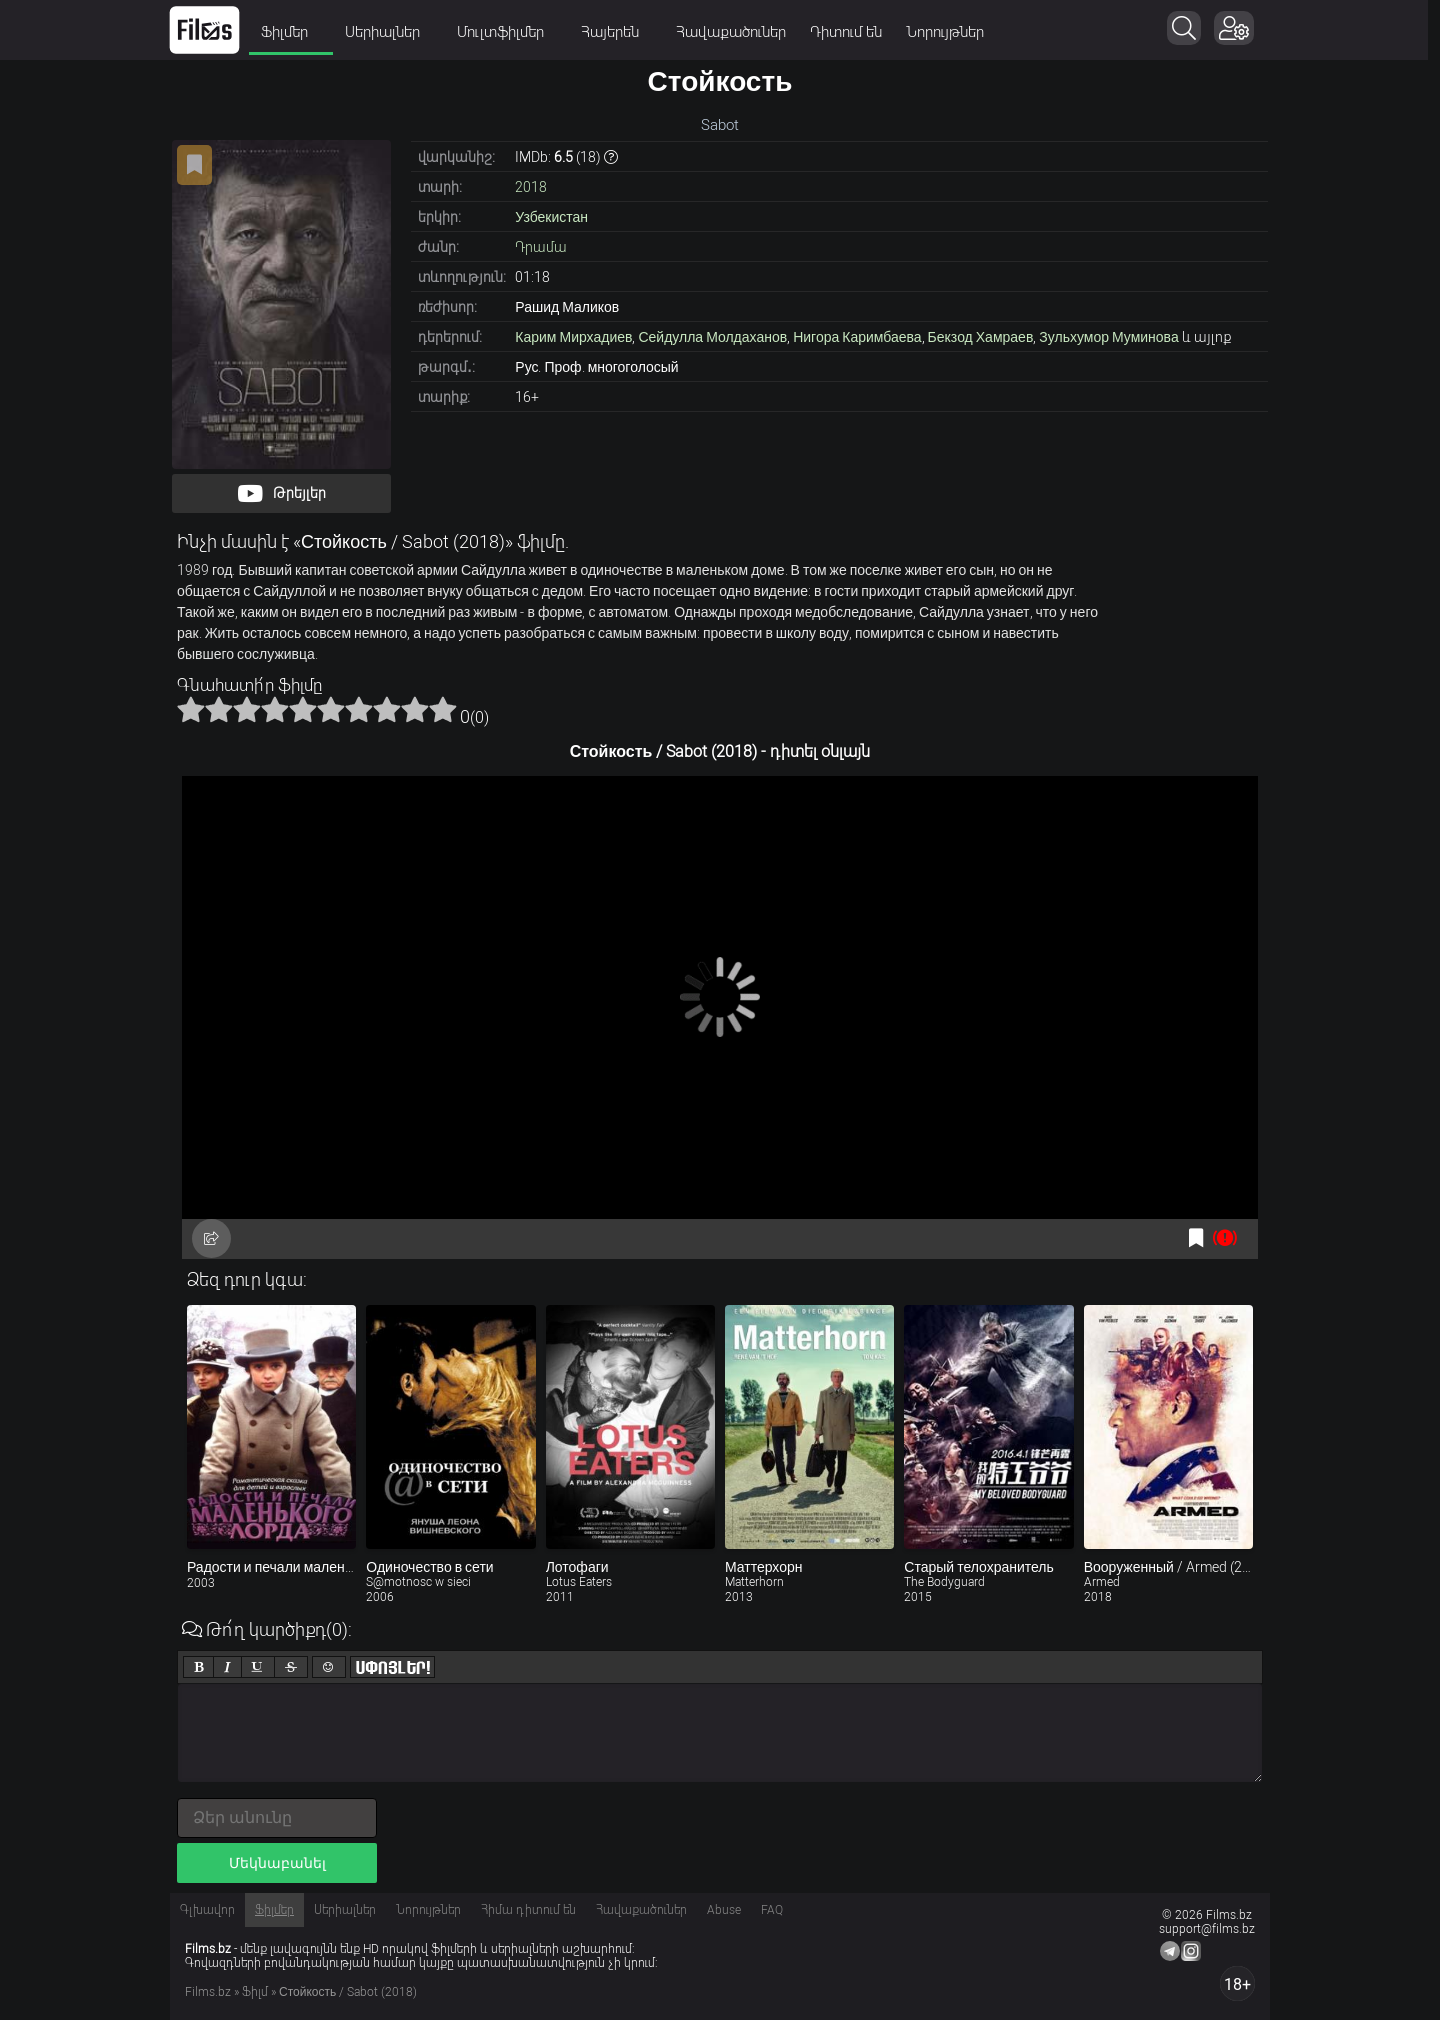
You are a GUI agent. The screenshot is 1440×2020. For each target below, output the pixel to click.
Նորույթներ (951, 32)
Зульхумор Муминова (1108, 337)
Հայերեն (622, 32)
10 (443, 709)
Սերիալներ (395, 32)
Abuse (724, 1910)
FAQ (772, 1910)
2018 (531, 187)
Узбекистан (551, 217)
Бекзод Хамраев (981, 337)
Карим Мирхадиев (573, 337)
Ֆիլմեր (297, 32)
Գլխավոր (207, 1910)
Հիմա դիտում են (528, 1910)
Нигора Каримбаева (857, 337)
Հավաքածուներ (737, 32)
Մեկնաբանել (277, 1863)
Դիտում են (852, 32)
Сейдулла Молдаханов (712, 337)
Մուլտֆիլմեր (513, 32)
